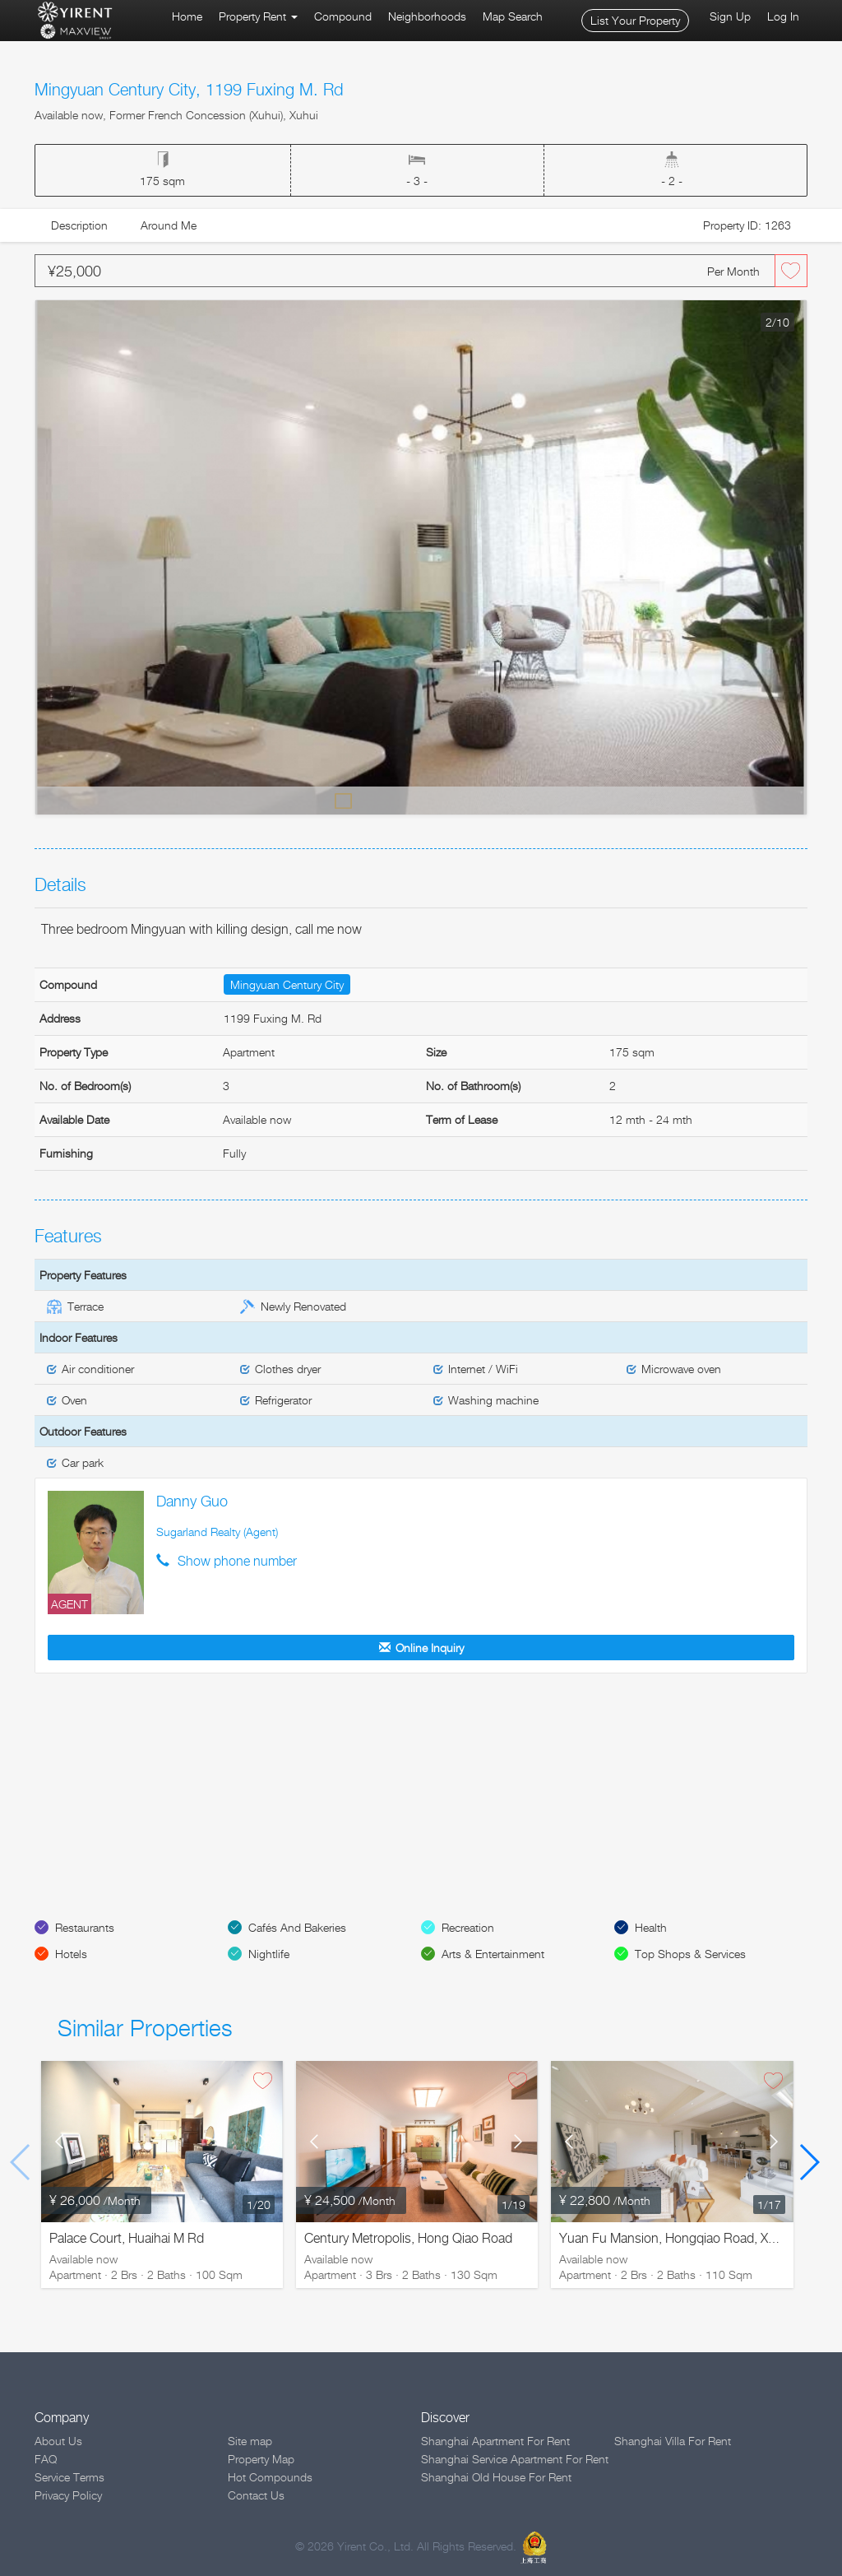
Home (187, 16)
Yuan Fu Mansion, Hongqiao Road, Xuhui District (697, 2238)
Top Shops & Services (690, 1954)
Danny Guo (192, 1501)
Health (651, 1927)
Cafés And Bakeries (297, 1927)
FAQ (46, 2459)
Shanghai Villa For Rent (672, 2441)
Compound (343, 16)
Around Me (169, 225)
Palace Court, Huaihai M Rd (126, 2238)
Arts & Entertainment (493, 1954)
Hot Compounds (270, 2477)
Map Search (513, 16)
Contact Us (256, 2495)
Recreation (468, 1927)
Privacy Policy (68, 2495)
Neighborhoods (427, 16)
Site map (250, 2441)
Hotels (71, 1954)
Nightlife (268, 1954)
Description (79, 225)
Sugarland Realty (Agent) (217, 1532)
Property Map (261, 2459)
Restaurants (84, 1927)
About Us (58, 2441)
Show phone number (237, 1561)
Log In (783, 16)
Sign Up (730, 16)
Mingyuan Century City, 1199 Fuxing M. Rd (189, 90)
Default (344, 800)
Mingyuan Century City (287, 984)
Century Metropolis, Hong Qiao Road (408, 2238)
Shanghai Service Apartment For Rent (514, 2459)
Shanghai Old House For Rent (496, 2477)
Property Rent (258, 16)
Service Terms (69, 2477)
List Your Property (635, 20)
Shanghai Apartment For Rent (495, 2441)
